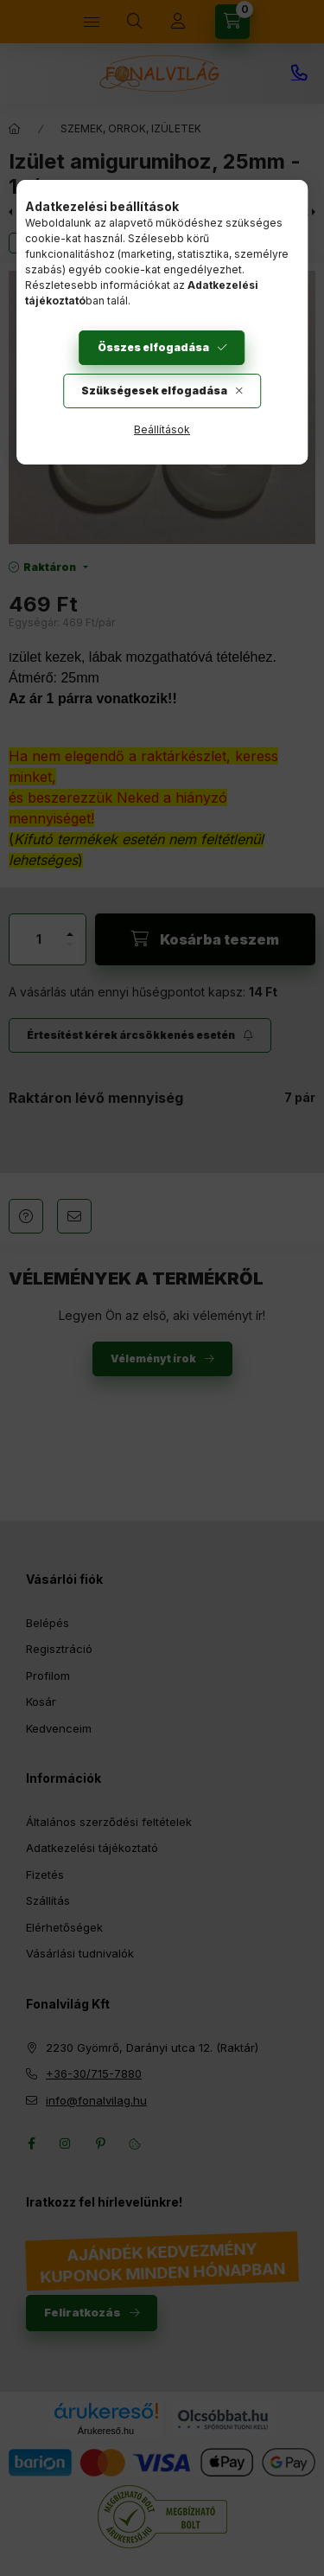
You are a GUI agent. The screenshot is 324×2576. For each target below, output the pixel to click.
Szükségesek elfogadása (154, 390)
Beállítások (162, 429)
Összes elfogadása (153, 347)
